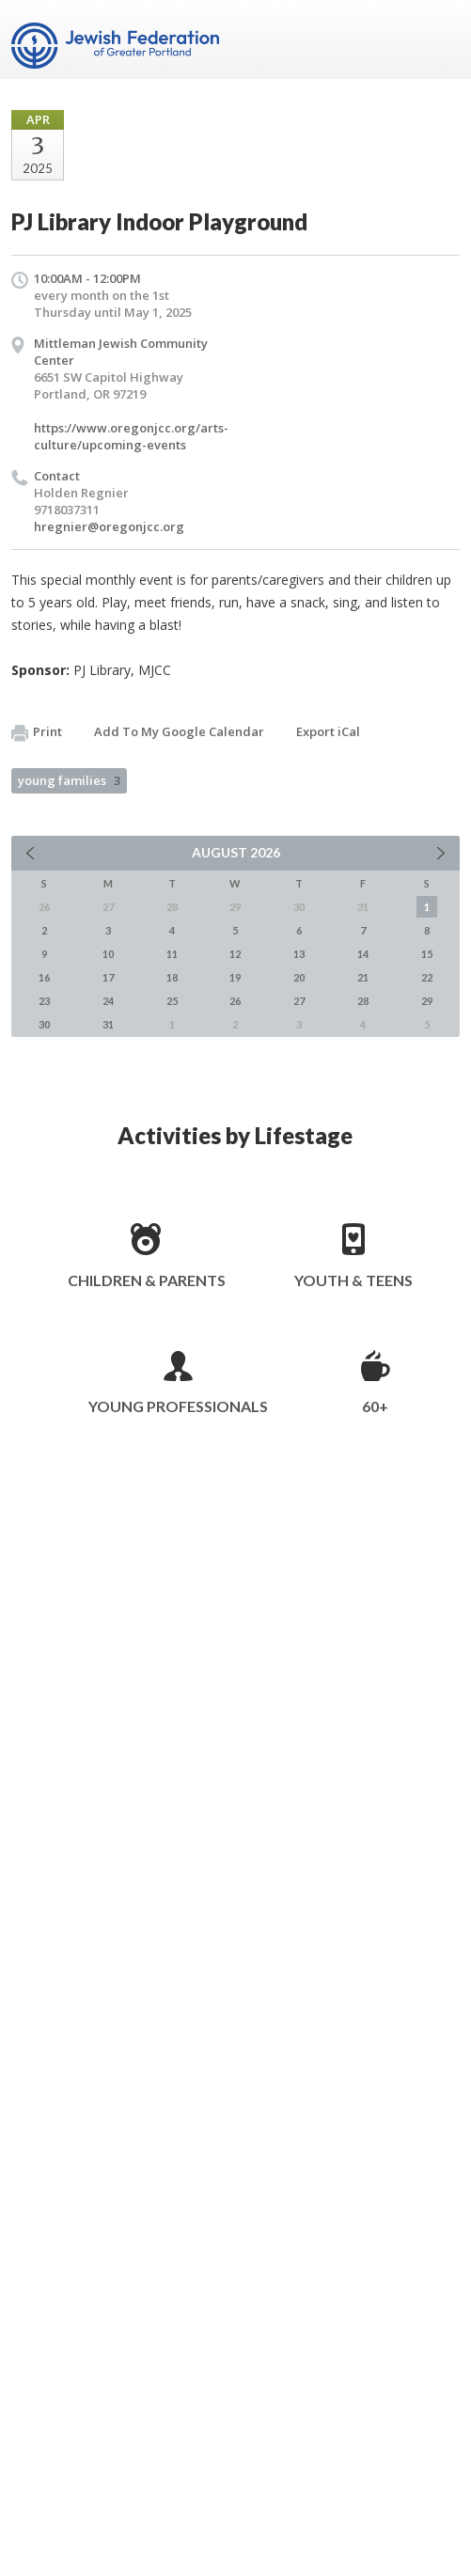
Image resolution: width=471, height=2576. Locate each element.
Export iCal (328, 731)
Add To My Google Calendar (179, 731)
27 (299, 1001)
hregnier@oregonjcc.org (109, 526)
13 (299, 954)
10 (108, 954)
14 (363, 954)
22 (426, 977)
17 (108, 977)
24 (108, 1001)
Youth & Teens (353, 1280)
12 (235, 954)
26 (235, 1001)
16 (44, 977)
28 (363, 1001)
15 (426, 954)
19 (235, 977)
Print (36, 732)
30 (44, 1024)
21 (363, 977)
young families (69, 780)
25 (172, 1001)
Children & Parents (147, 1280)
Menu (438, 39)
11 (172, 954)
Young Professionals (178, 1406)
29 (426, 1001)
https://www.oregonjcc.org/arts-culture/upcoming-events (131, 436)
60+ (375, 1406)
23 (44, 1001)
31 (108, 1024)
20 (299, 977)
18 (172, 977)
